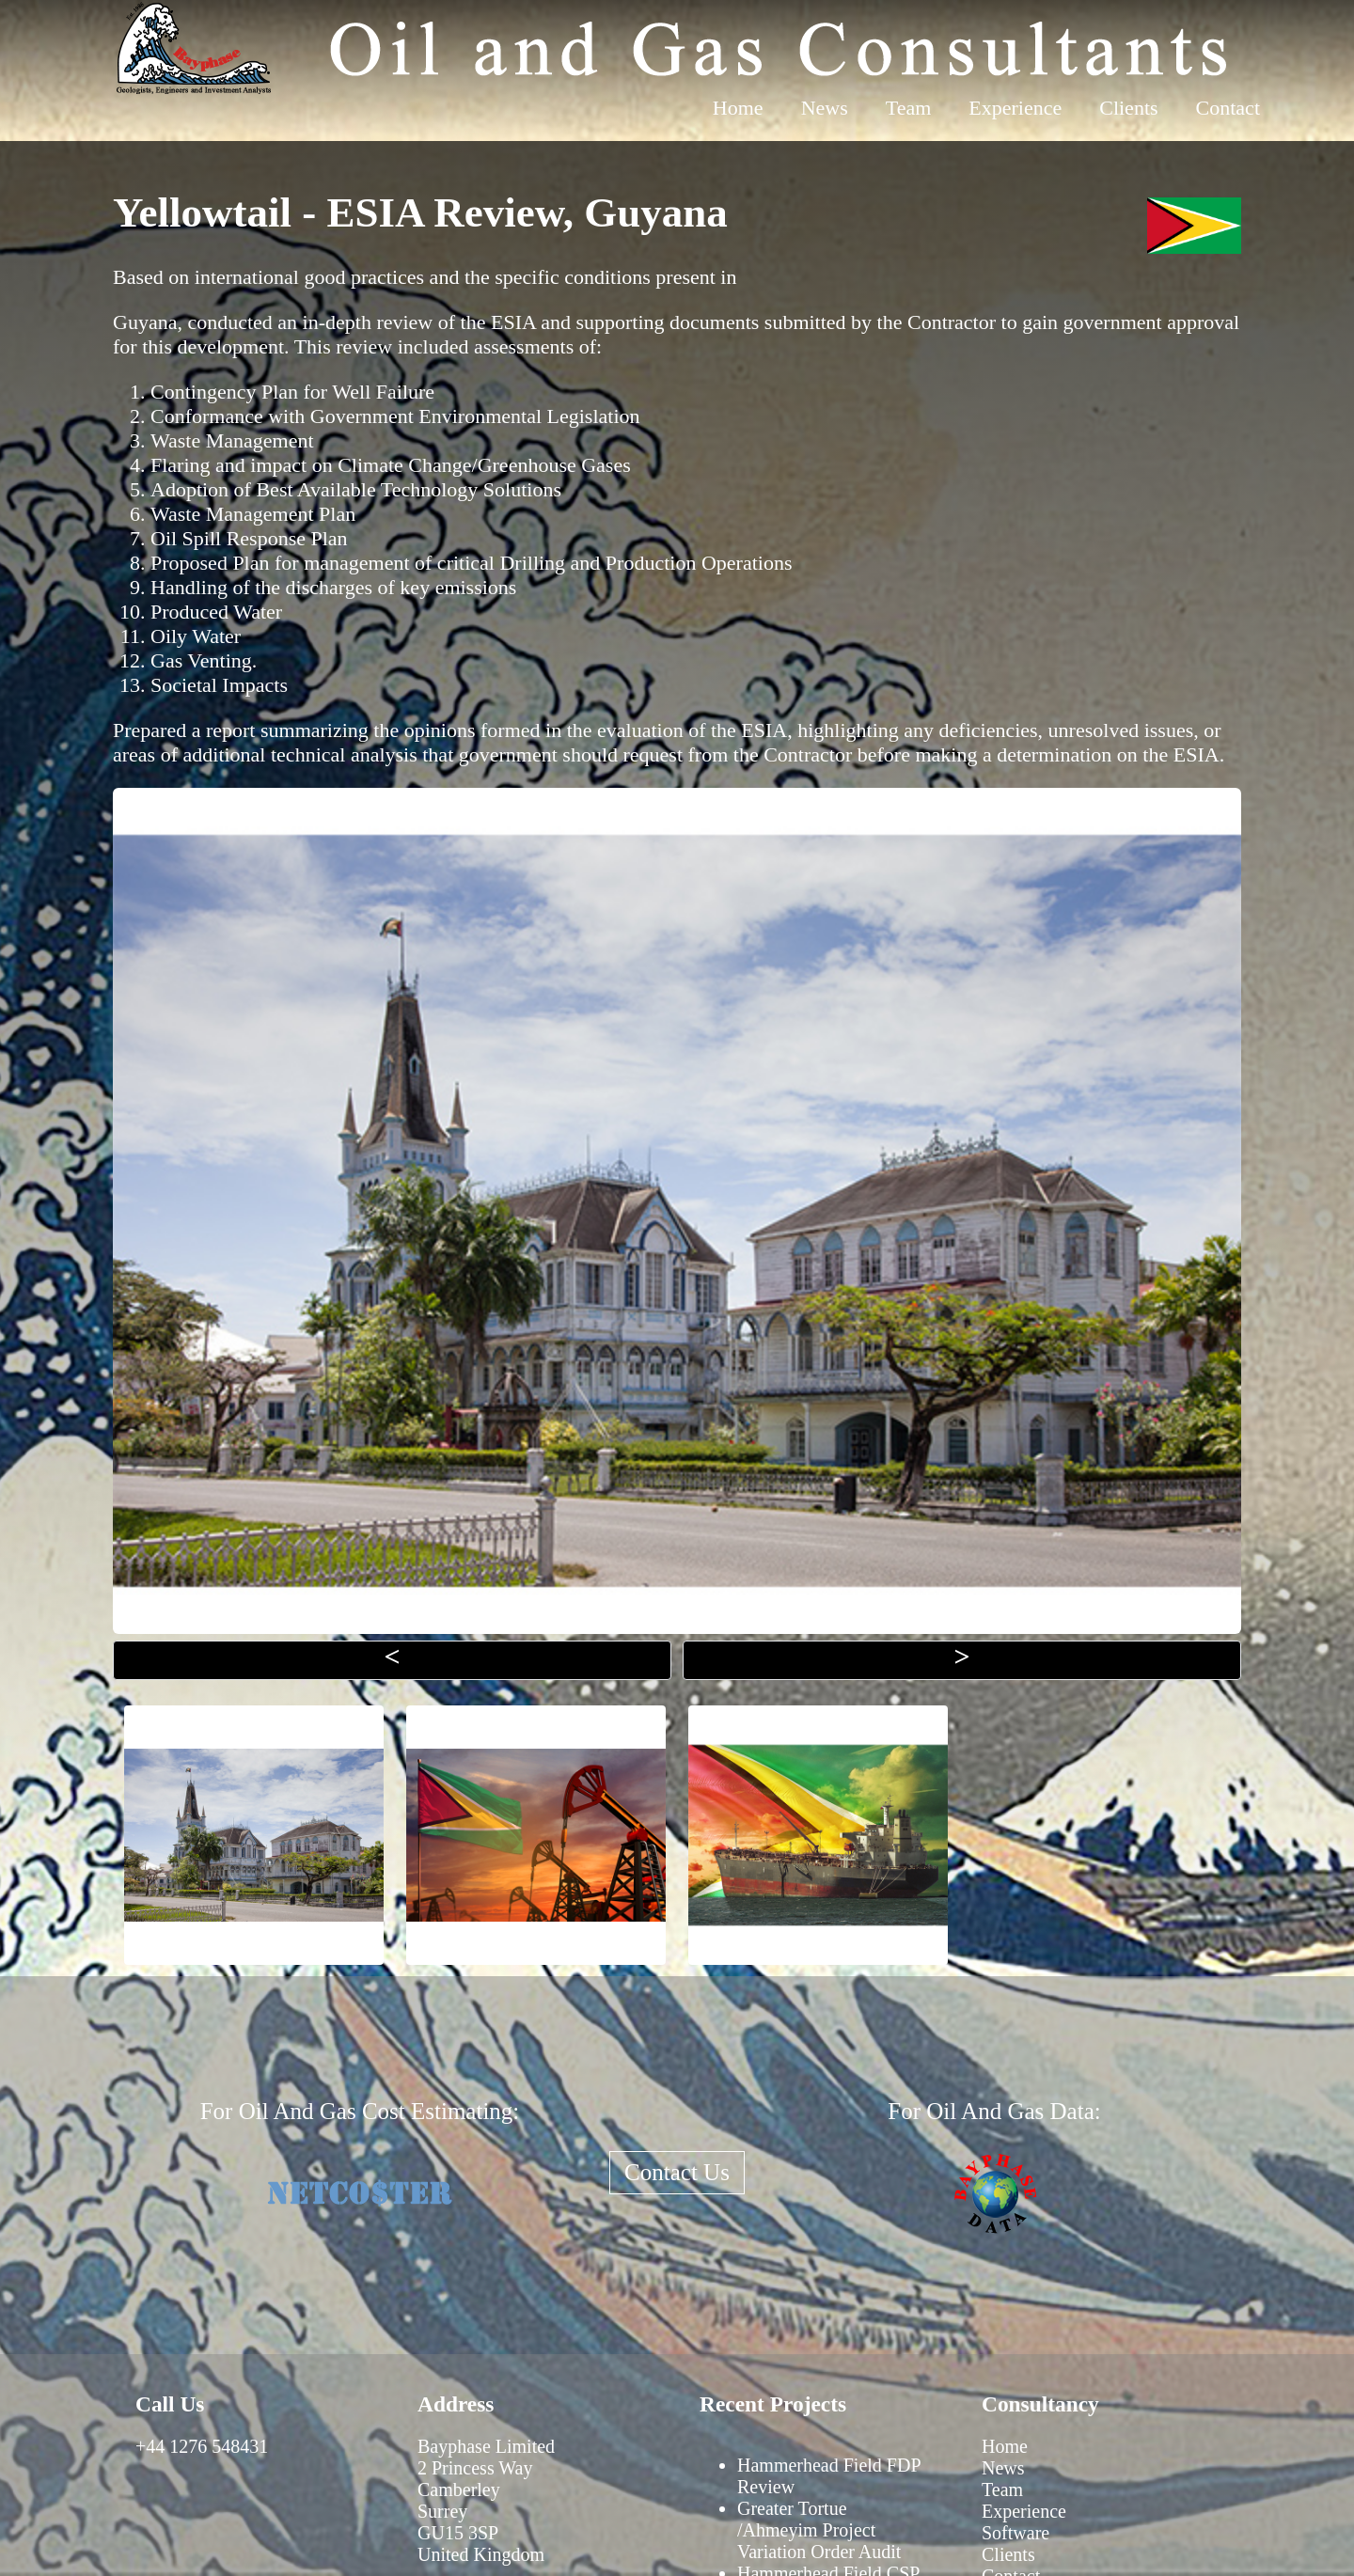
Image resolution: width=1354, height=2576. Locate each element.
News (824, 107)
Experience (1015, 107)
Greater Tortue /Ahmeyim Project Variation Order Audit (819, 2530)
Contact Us (677, 2172)
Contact (1228, 107)
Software (1015, 2532)
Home (738, 107)
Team (909, 107)
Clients (1128, 107)
